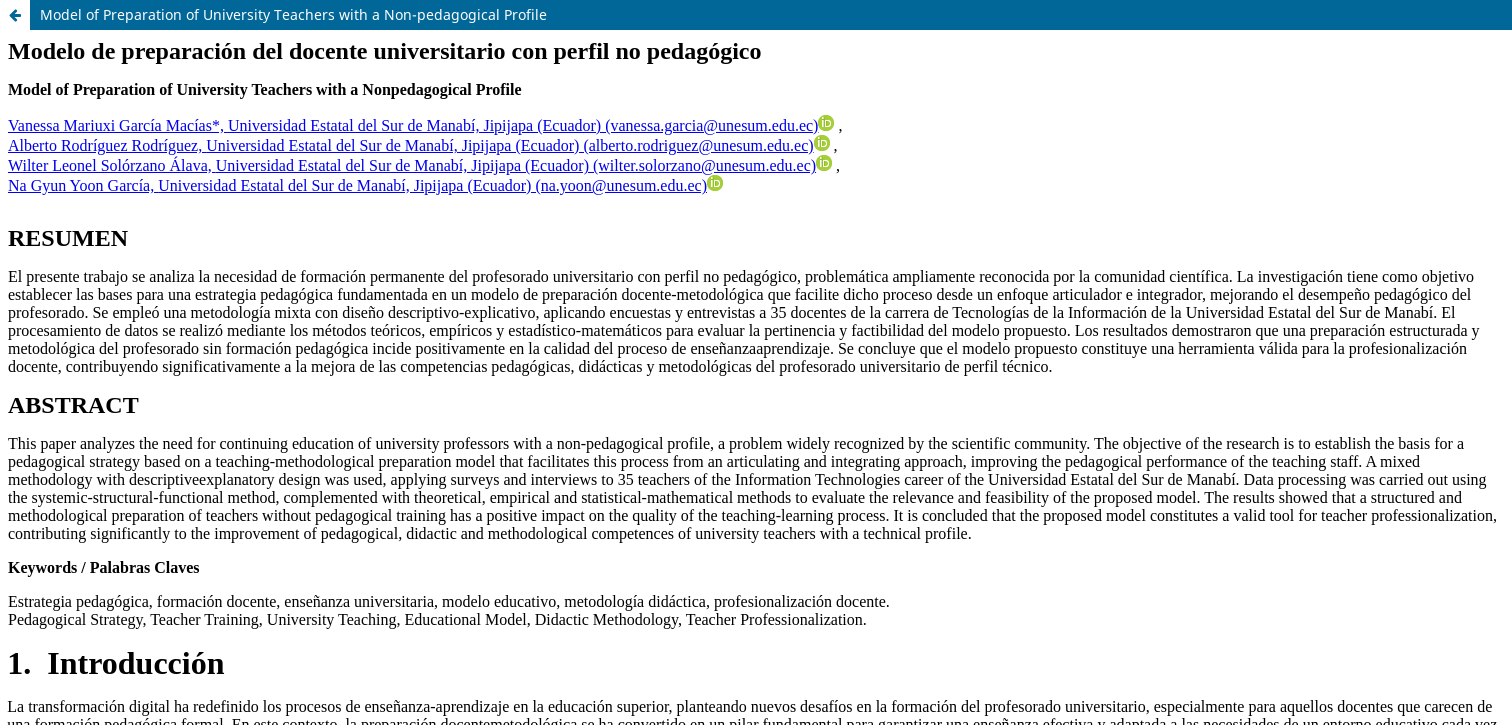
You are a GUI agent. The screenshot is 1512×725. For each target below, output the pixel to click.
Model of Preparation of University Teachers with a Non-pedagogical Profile (293, 14)
